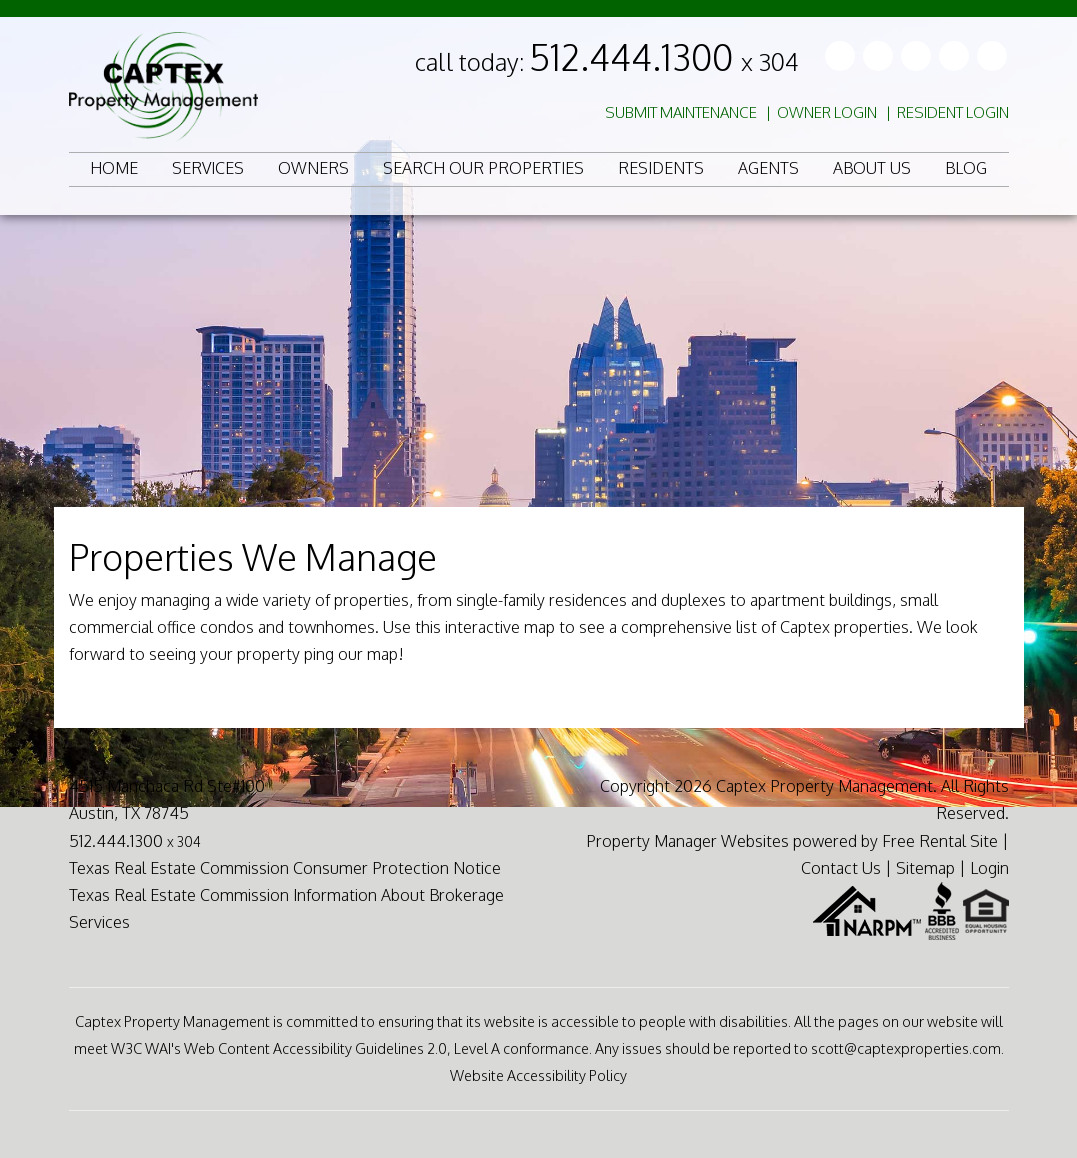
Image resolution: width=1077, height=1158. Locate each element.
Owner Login (827, 112)
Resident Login (953, 112)
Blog (966, 168)
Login (989, 868)
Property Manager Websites (687, 841)
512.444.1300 (664, 56)
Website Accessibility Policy (538, 1075)
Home (114, 168)
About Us (872, 168)
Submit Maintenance (681, 112)
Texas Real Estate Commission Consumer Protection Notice (285, 868)
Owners (313, 168)
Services (208, 168)
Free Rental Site (940, 841)
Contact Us (841, 868)
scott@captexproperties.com (906, 1048)
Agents (768, 168)
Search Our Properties (483, 168)
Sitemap (925, 868)
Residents (661, 168)
